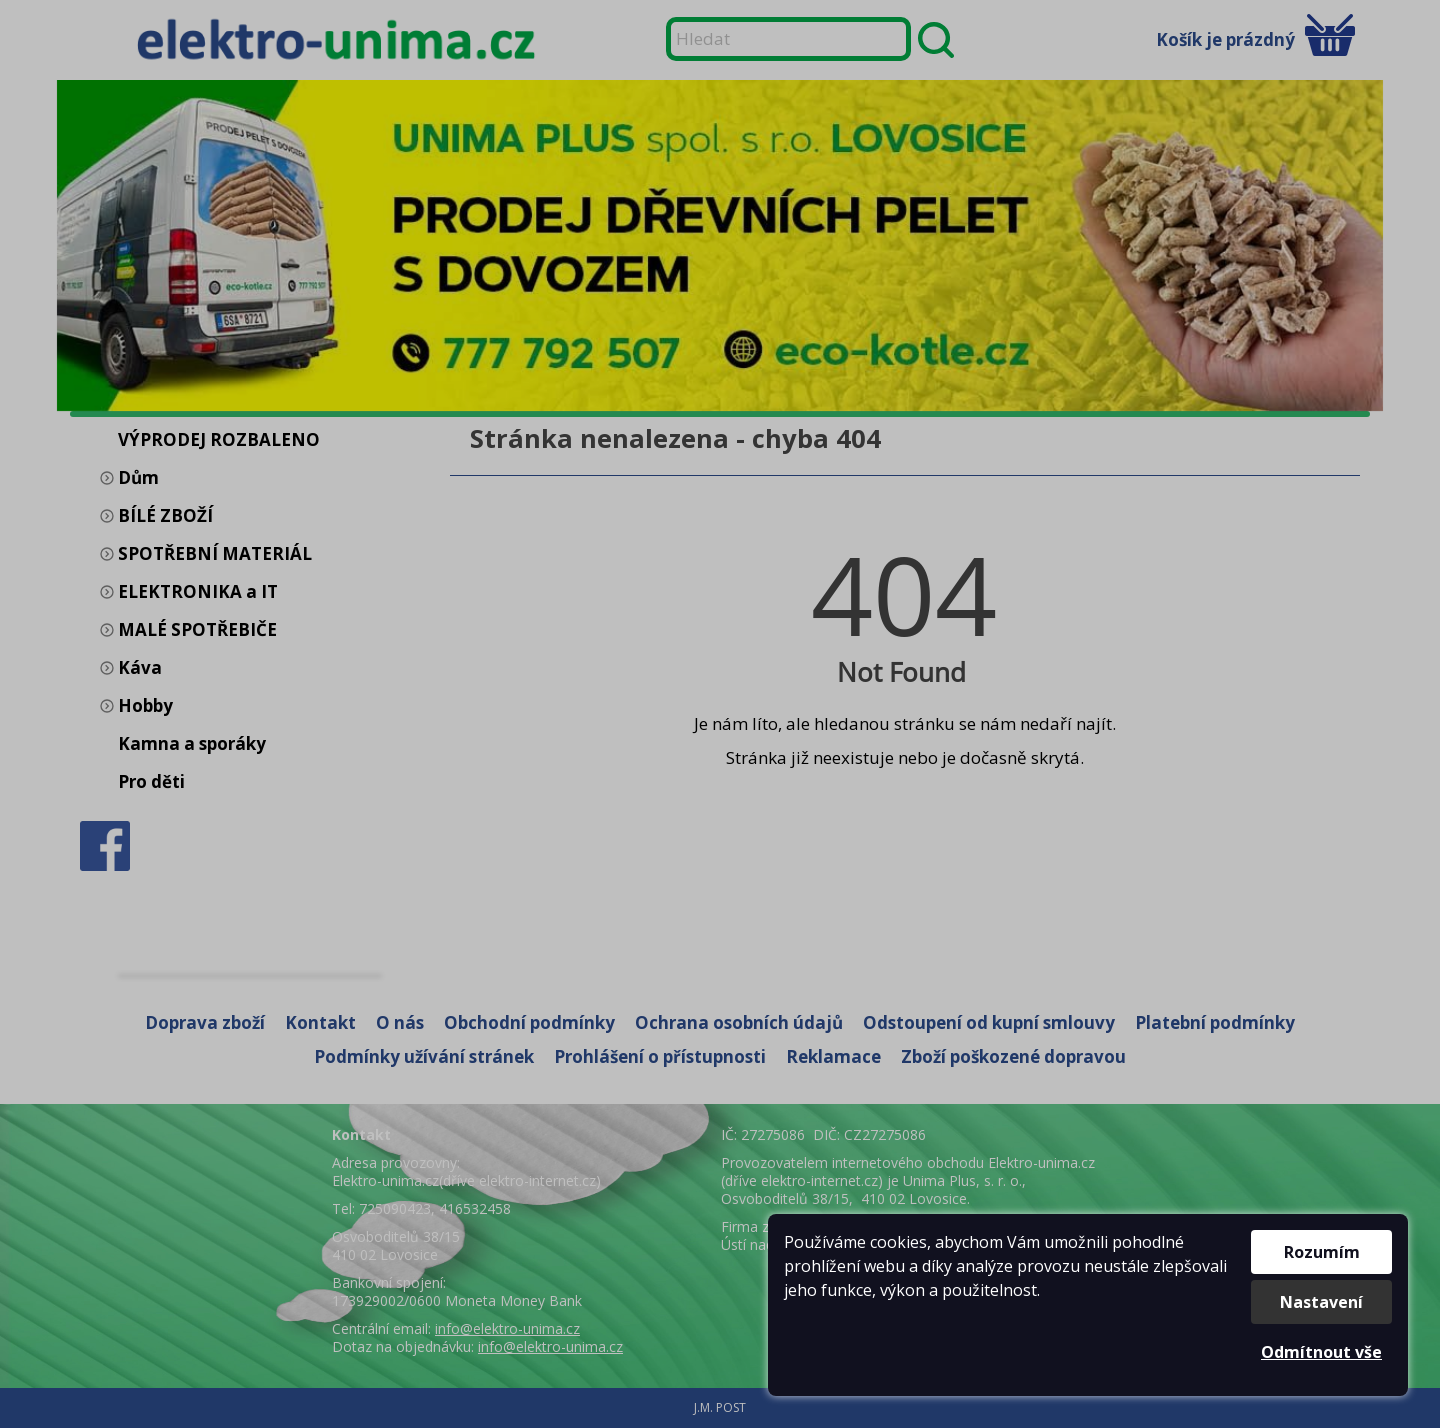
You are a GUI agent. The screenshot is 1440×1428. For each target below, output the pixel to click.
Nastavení (1321, 1302)
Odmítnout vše (1321, 1352)
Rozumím (1322, 1252)
